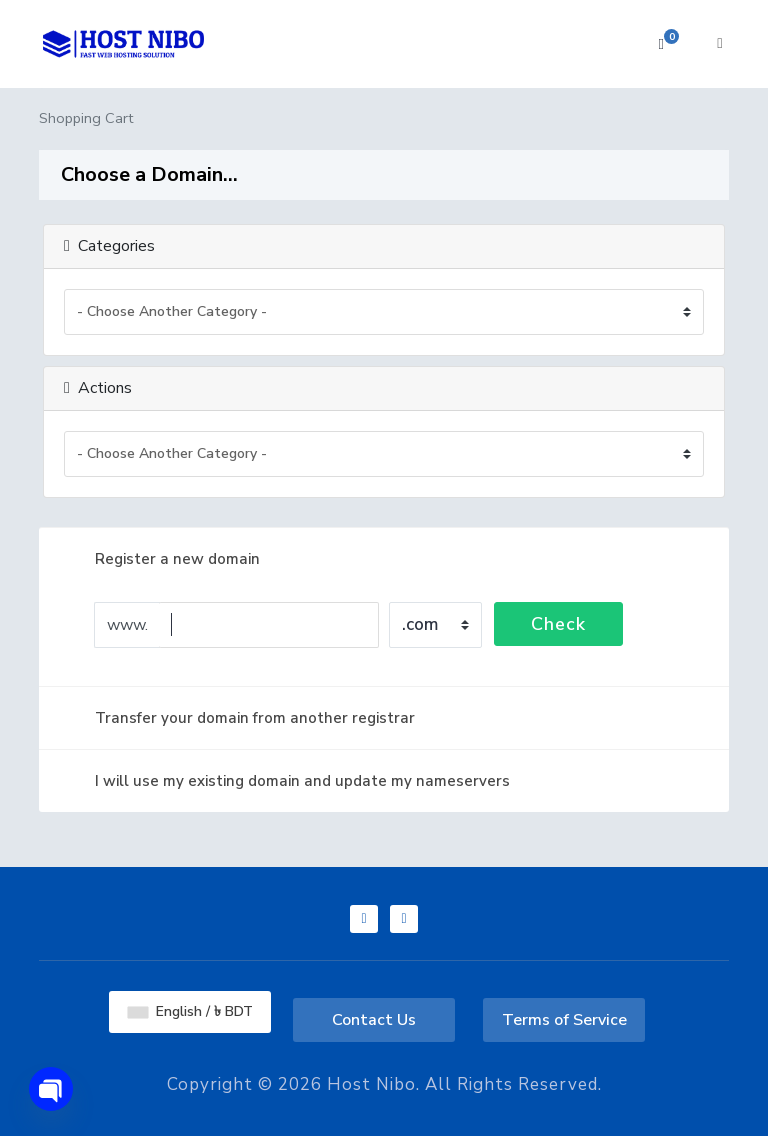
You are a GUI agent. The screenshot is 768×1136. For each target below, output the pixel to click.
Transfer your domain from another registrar (239, 718)
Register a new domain (161, 559)
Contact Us (374, 1020)
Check (558, 624)
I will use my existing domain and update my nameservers (286, 781)
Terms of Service (564, 1020)
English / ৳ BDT (190, 1011)
